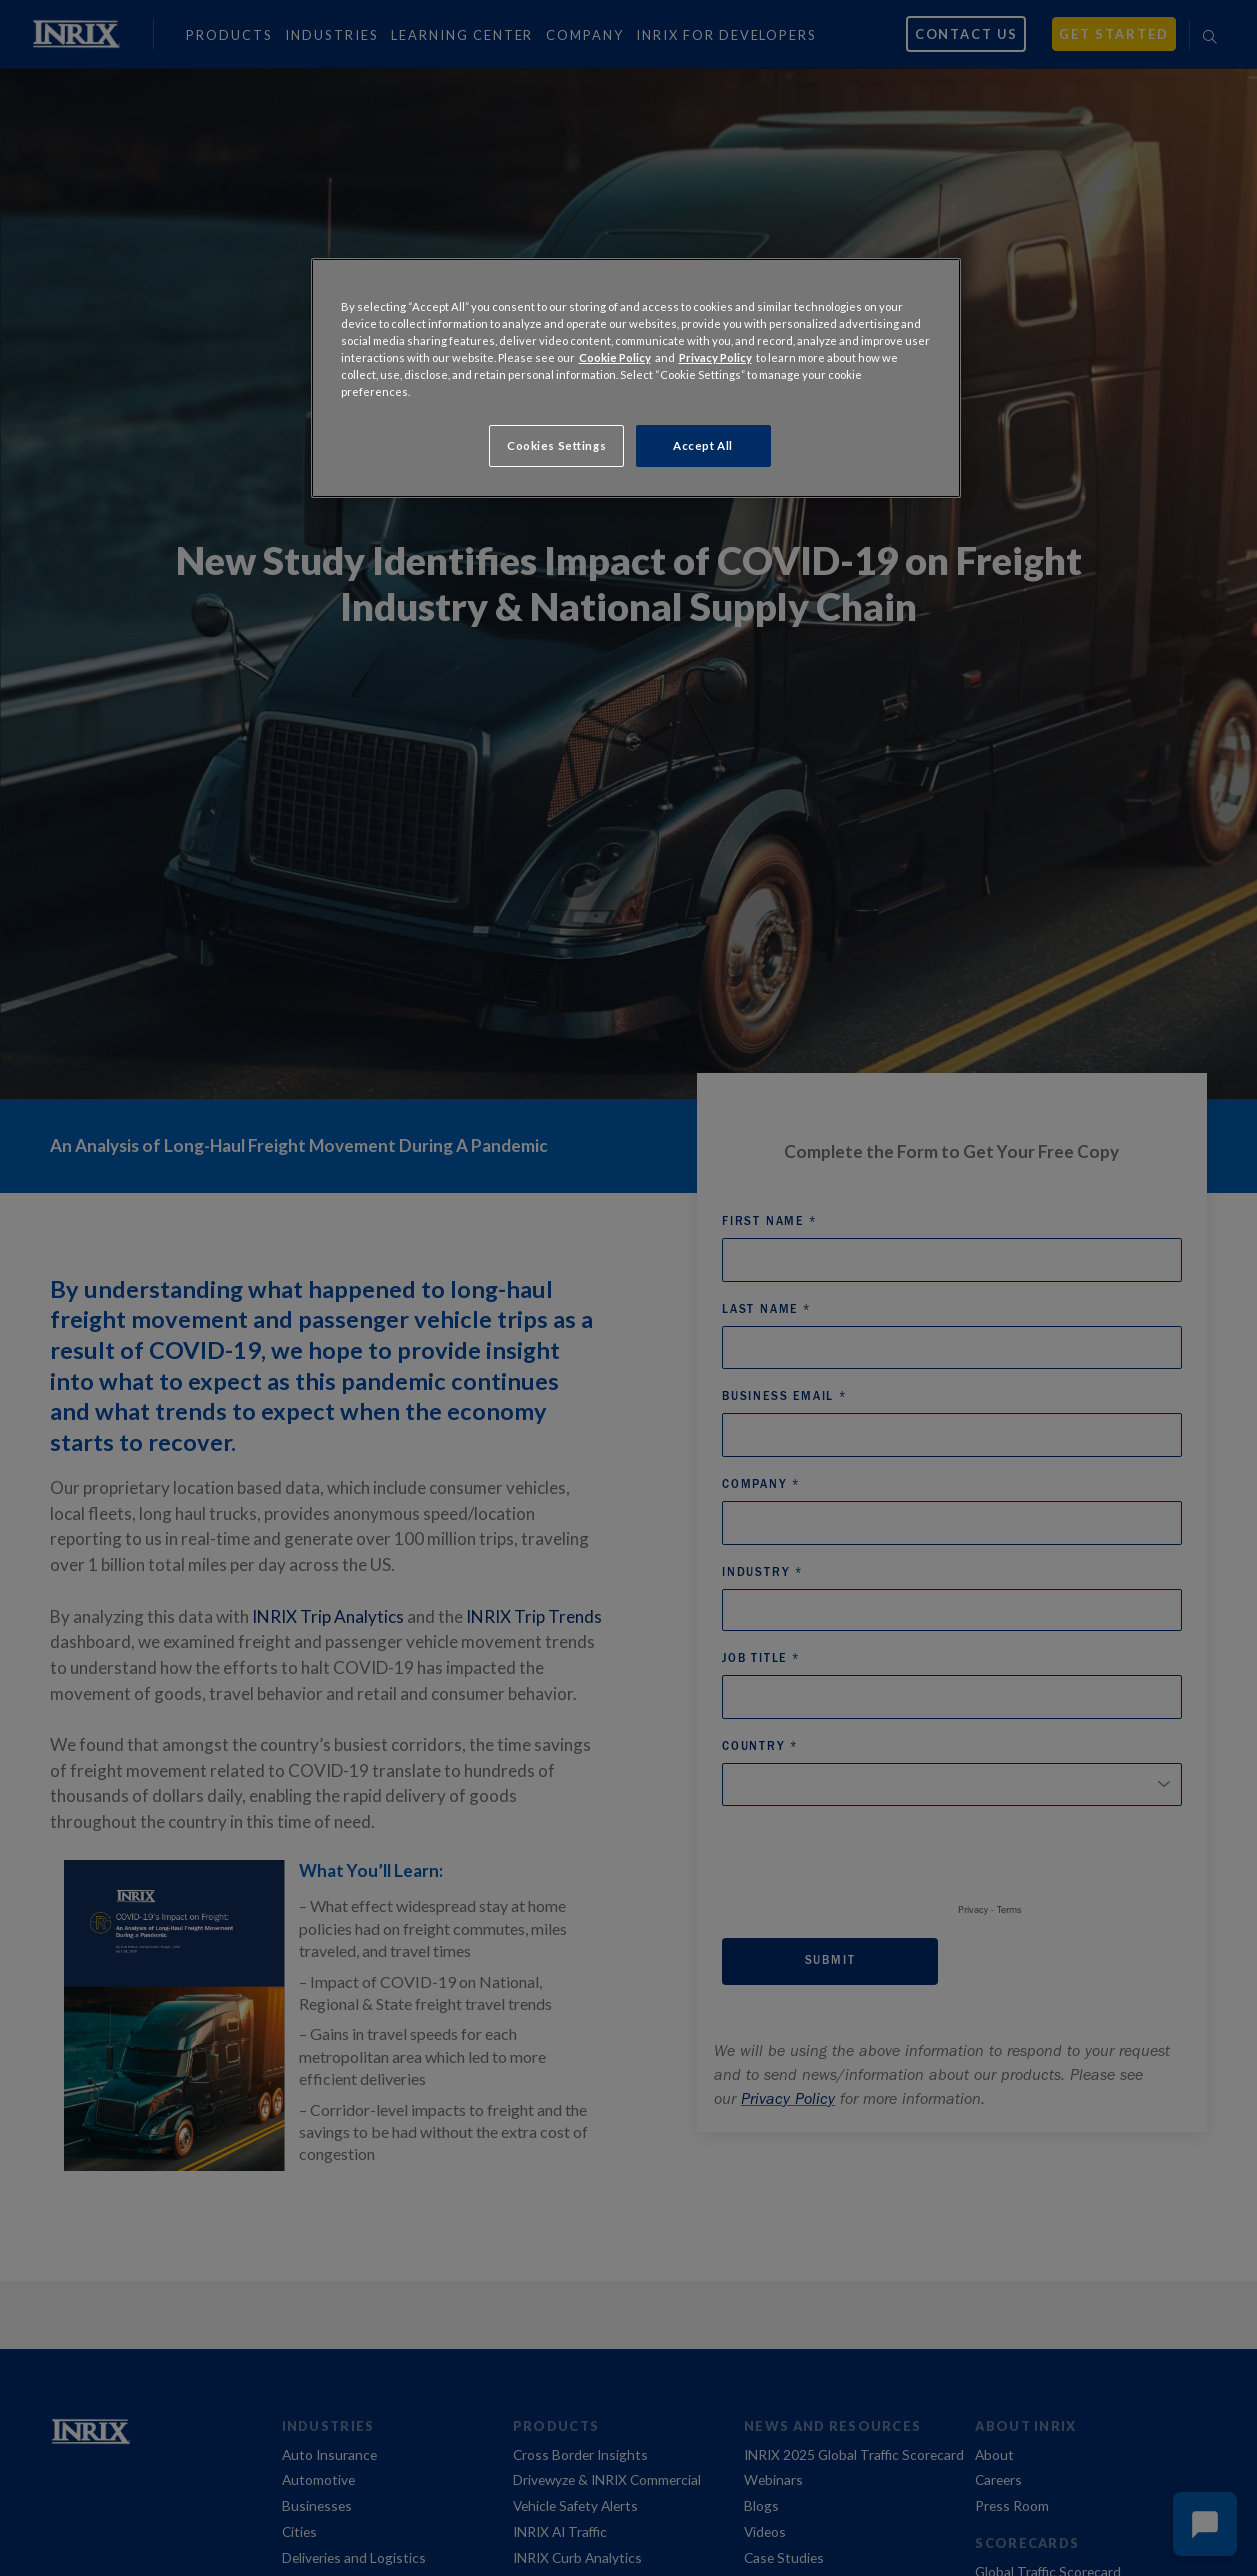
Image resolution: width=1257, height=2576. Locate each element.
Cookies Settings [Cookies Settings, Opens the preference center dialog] (556, 445)
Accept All (703, 445)
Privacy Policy (715, 357)
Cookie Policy (615, 357)
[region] (636, 378)
